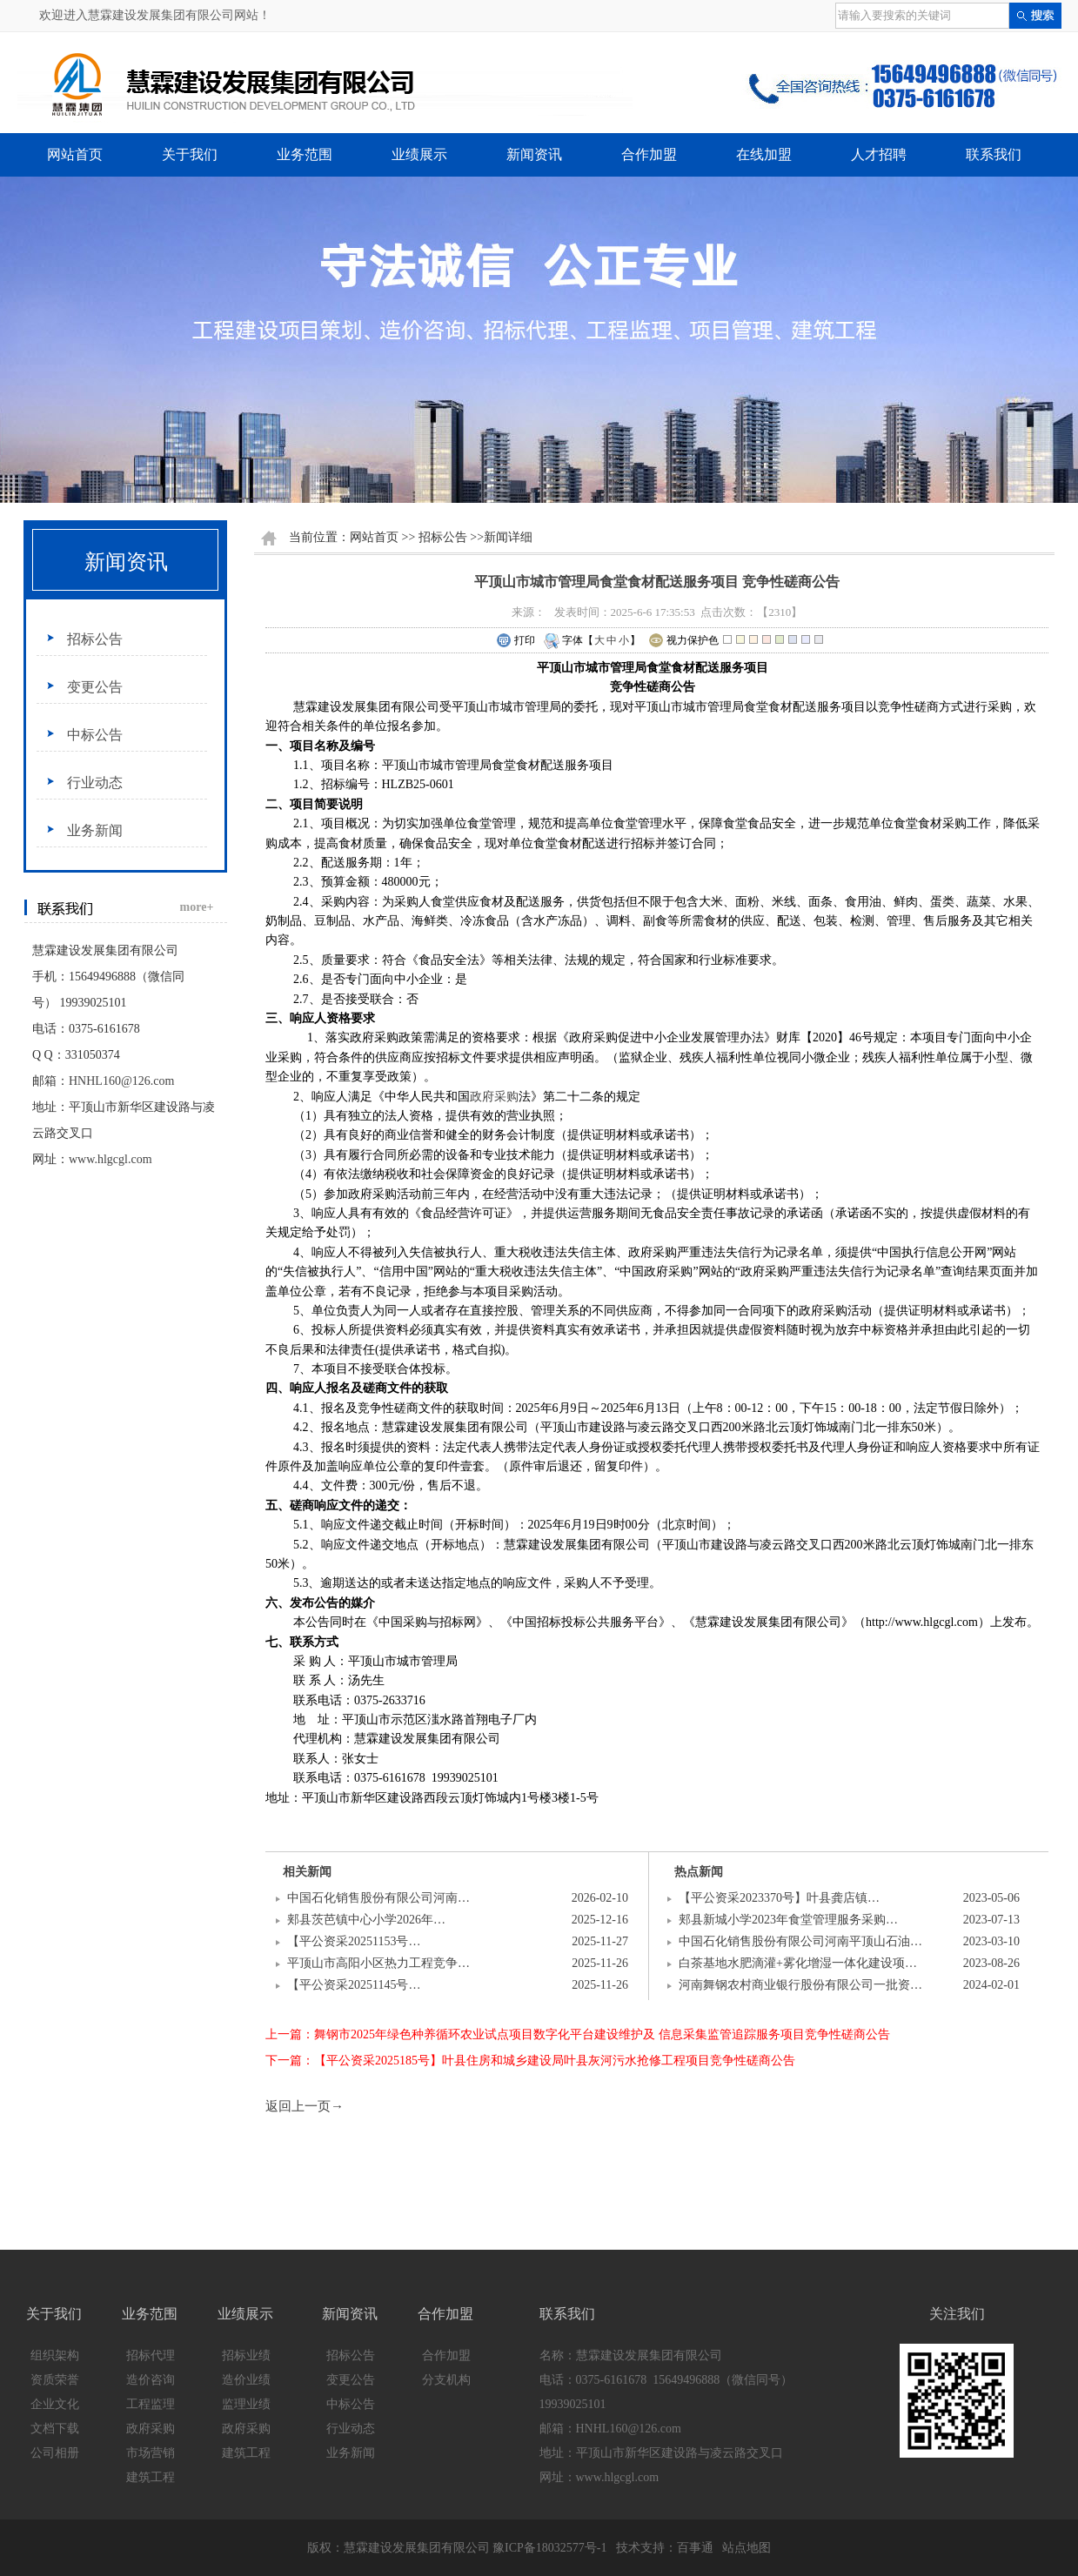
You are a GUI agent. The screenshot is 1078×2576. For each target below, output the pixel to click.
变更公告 (95, 686)
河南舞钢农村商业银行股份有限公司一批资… (800, 1984)
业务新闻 (95, 830)
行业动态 (95, 782)
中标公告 (95, 734)
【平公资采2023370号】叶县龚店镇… (779, 1897)
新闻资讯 (534, 154)
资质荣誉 (54, 2379)
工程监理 (150, 2404)
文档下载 (54, 2428)
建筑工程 (150, 2477)
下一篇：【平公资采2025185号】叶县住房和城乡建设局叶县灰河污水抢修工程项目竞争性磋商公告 (530, 2060)
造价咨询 (150, 2379)
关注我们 (957, 2313)
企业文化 (54, 2404)
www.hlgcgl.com (110, 1159)
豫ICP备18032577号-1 (549, 2547)
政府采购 (494, 1096)
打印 (515, 641)
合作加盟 (649, 154)
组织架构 (54, 2355)
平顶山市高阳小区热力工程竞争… (378, 1963)
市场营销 (150, 2452)
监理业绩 (246, 2404)
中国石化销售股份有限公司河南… (378, 1897)
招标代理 (150, 2355)
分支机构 (446, 2379)
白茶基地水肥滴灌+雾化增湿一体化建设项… (798, 1963)
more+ (197, 906)
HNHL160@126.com (121, 1080)
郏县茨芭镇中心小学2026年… (366, 1919)
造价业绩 (246, 2379)
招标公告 (95, 639)
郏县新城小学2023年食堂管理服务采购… (788, 1919)
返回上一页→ (304, 2106)
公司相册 (54, 2452)
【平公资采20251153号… (353, 1941)
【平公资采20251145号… (353, 1984)
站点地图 (746, 2547)
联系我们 (993, 154)
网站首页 (75, 154)
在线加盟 (764, 154)
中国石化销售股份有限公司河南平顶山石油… (800, 1941)
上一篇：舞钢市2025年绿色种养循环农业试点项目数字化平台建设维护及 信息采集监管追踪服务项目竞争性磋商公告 (577, 2034)
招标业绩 (246, 2355)
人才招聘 (879, 154)
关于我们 (190, 154)
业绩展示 (419, 154)
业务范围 (304, 154)
